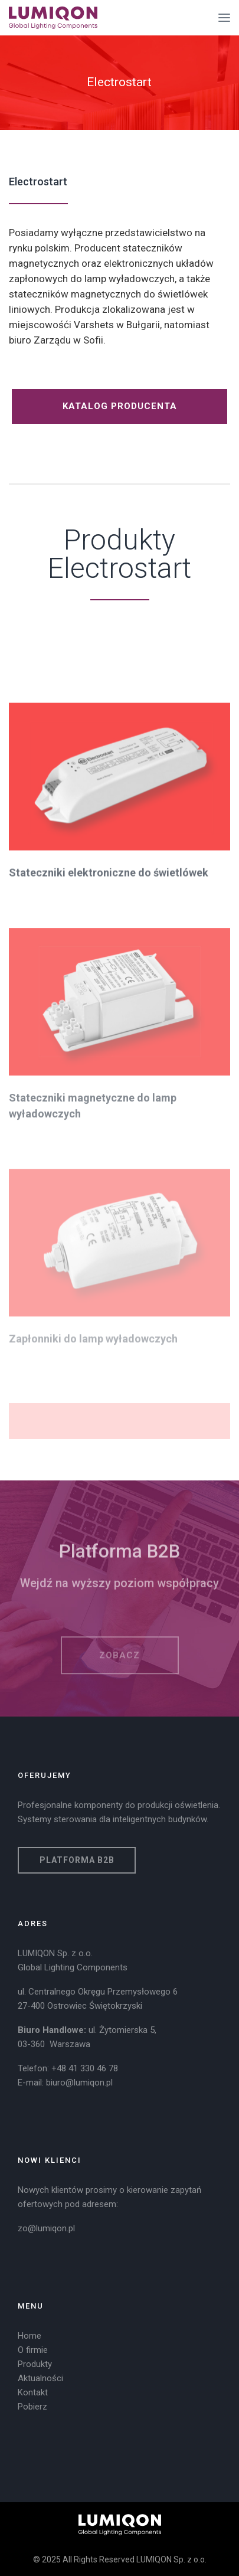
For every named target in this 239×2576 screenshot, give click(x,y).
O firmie (33, 2350)
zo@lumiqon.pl (46, 2228)
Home (29, 2335)
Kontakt (33, 2392)
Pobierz (32, 2406)
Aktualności (40, 2378)
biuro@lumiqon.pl (79, 2082)
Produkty (35, 2364)
